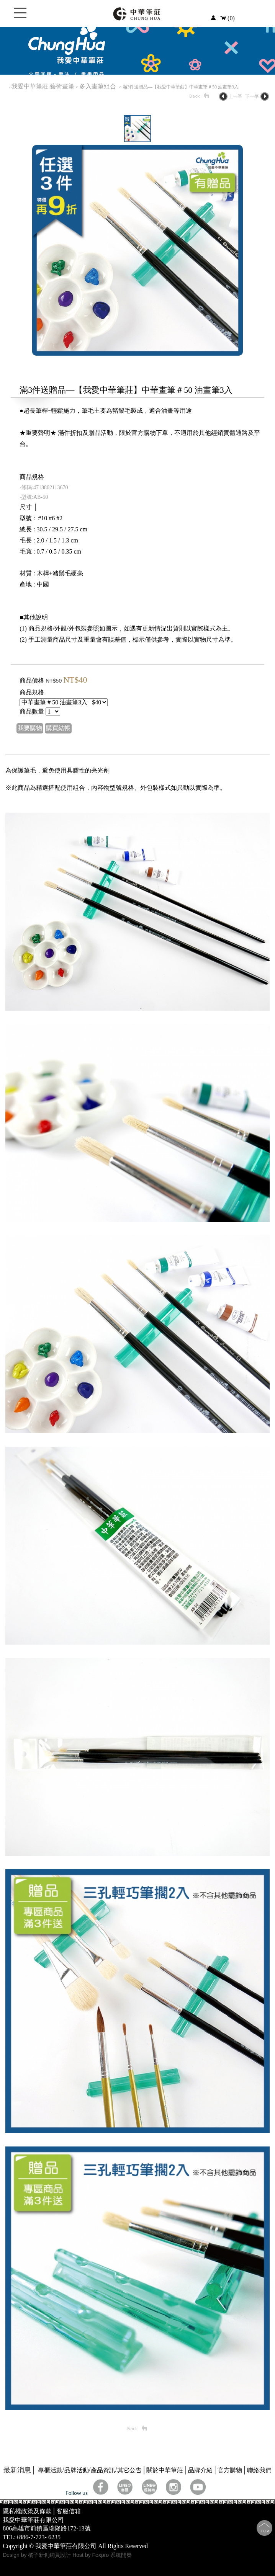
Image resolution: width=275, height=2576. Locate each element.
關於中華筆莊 (164, 2470)
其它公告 (129, 2470)
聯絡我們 (259, 2470)
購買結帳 (58, 728)
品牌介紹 (200, 2470)
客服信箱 (68, 2511)
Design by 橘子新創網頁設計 (37, 2555)
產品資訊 (103, 2470)
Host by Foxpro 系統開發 (102, 2555)
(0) (227, 18)
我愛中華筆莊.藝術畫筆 (42, 86)
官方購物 (230, 2470)
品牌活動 (76, 2470)
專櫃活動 (50, 2470)
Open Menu (20, 17)
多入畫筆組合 (98, 86)
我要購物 (30, 728)
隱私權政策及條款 (27, 2511)
